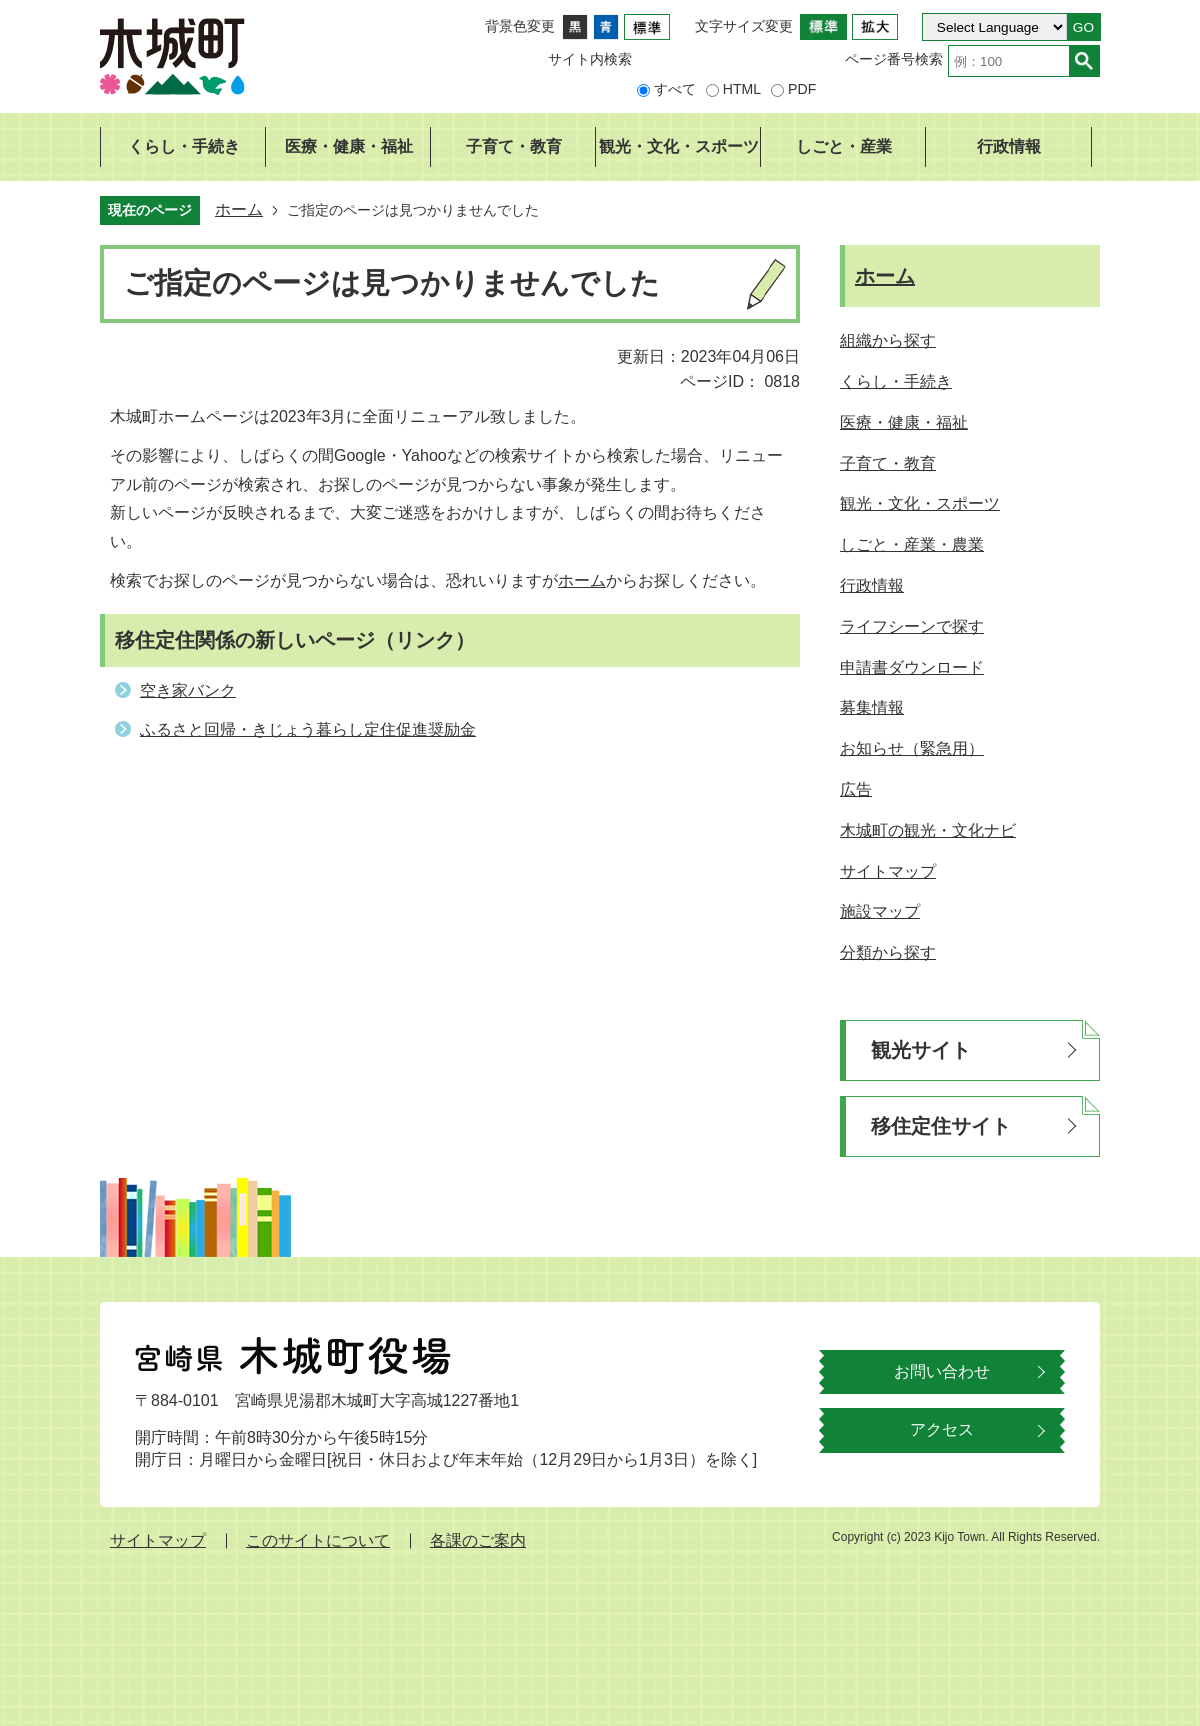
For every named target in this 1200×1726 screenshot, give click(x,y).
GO (1083, 27)
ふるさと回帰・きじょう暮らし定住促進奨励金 (308, 729)
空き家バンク (188, 690)
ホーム (239, 209)
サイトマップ (158, 1540)
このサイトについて (318, 1540)
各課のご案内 (478, 1540)
